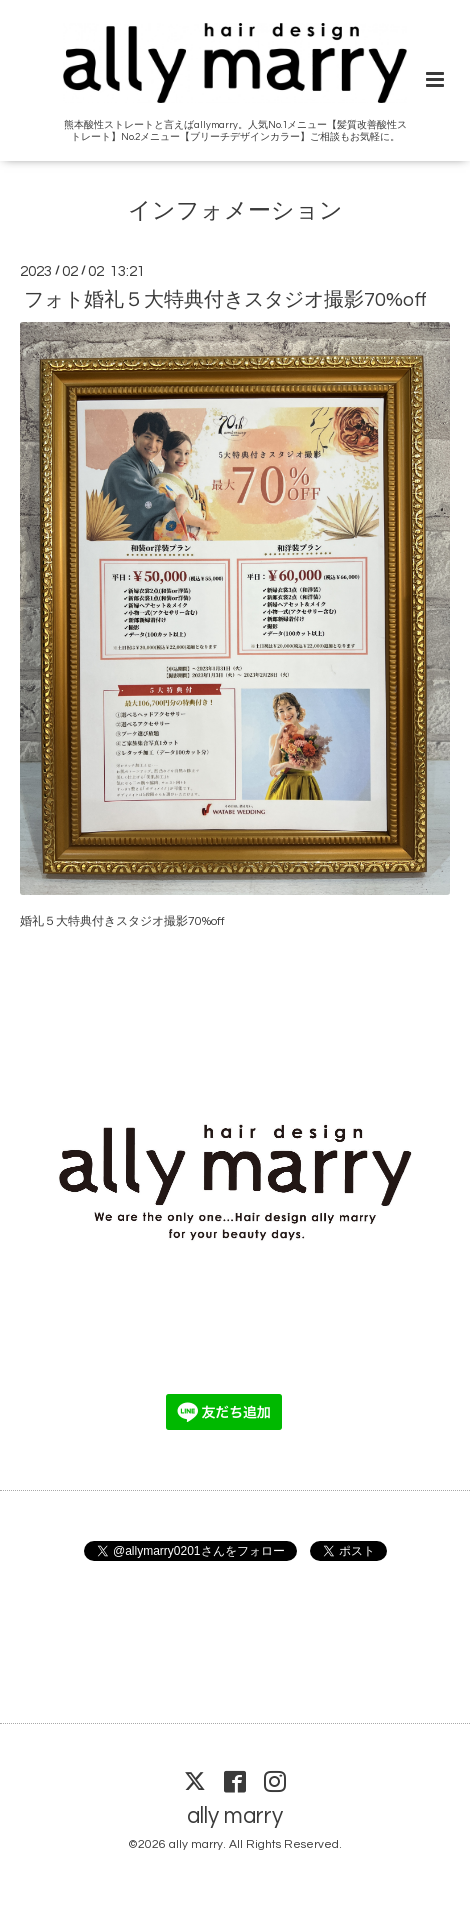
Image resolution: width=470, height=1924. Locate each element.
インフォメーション (235, 211)
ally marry (235, 1816)
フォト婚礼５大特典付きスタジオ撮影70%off (225, 300)
